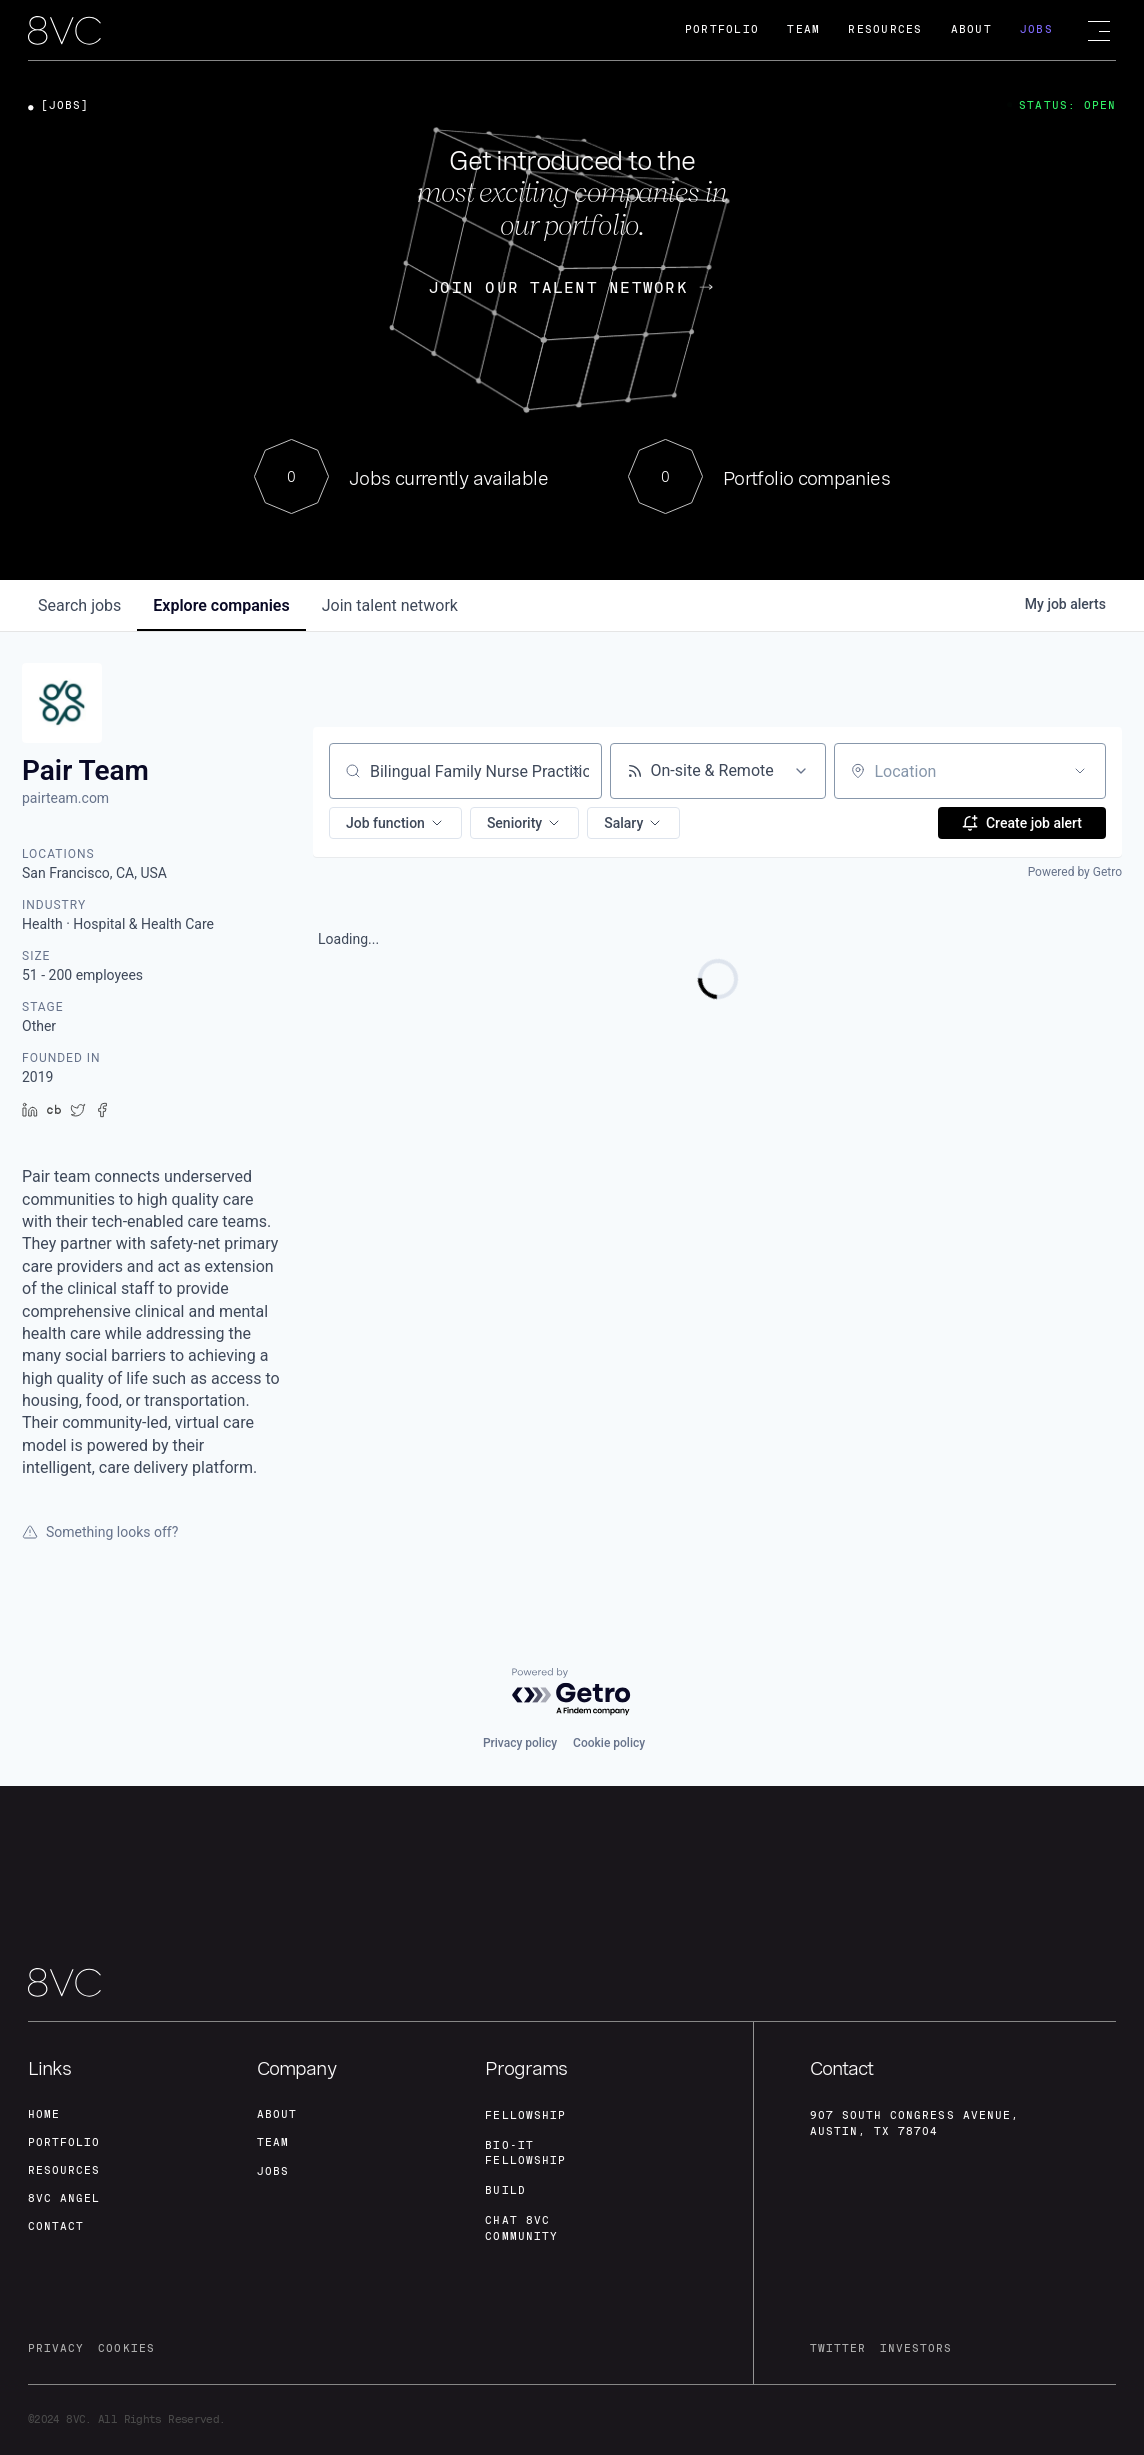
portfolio (64, 2142)
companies (221, 605)
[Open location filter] (1080, 771)
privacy (56, 2348)
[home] (64, 31)
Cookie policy (609, 1743)
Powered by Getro (1075, 872)
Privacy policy (520, 1743)
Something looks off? (100, 1532)
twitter (838, 2348)
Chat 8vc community (521, 2228)
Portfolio (722, 29)
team (273, 2142)
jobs (79, 605)
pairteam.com (65, 798)
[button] (395, 823)
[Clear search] (576, 771)
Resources (885, 29)
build (505, 2190)
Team (803, 29)
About (971, 29)
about (277, 2114)
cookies (126, 2348)
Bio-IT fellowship (525, 2153)
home (44, 2114)
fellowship (525, 2115)
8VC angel (64, 2198)
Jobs (1036, 29)
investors (916, 2348)
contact (56, 2226)
